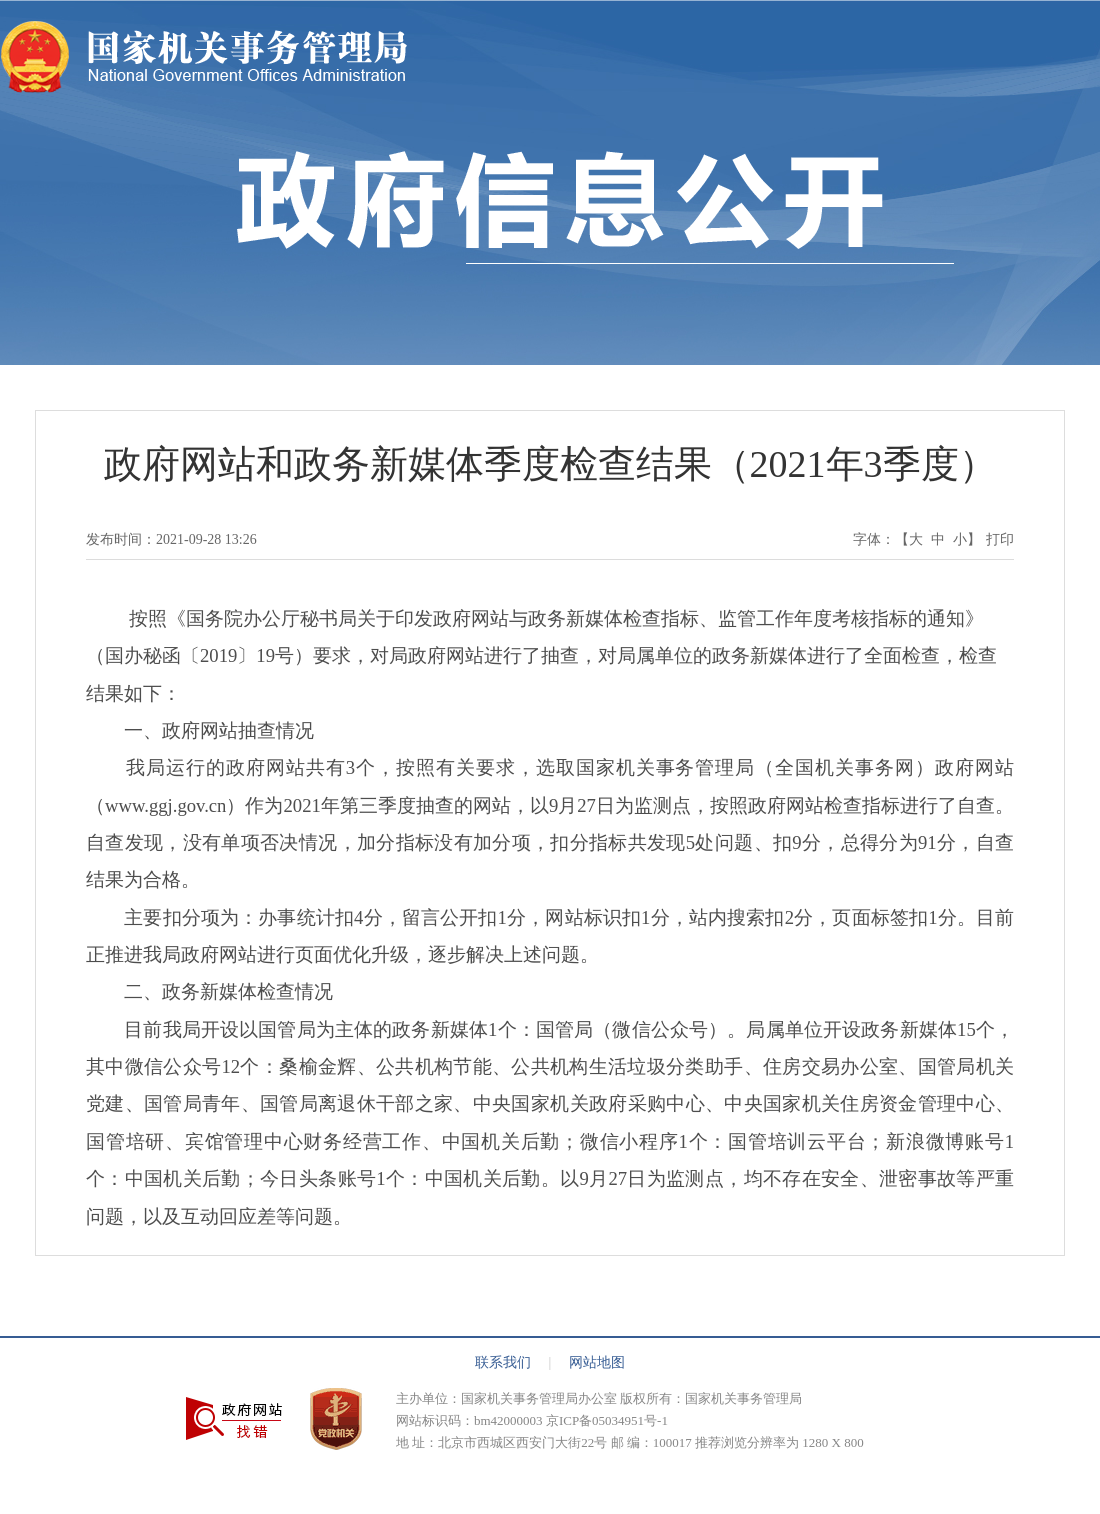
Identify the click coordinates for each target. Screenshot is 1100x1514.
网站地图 (597, 1362)
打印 (1000, 539)
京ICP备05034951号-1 (607, 1420)
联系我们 (513, 1362)
